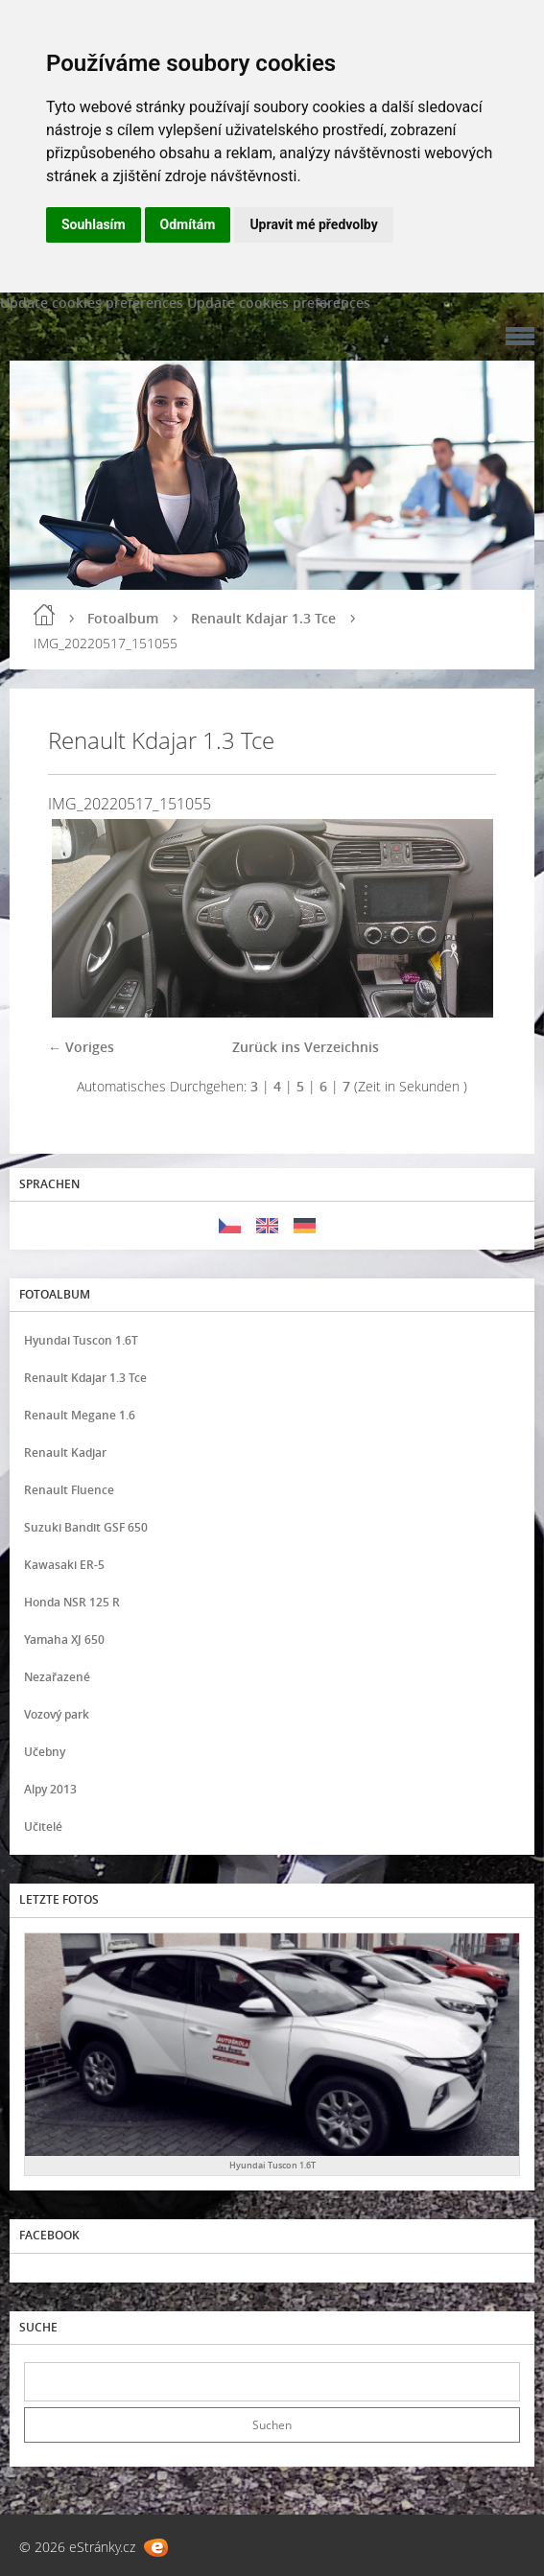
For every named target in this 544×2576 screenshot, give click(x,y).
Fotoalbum (122, 618)
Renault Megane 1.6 (79, 1415)
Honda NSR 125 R (72, 1602)
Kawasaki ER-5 (64, 1565)
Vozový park (56, 1714)
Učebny (44, 1752)
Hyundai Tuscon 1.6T (81, 1340)
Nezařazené (57, 1677)
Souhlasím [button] (93, 224)
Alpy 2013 (50, 1789)
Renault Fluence (69, 1490)
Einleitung (44, 614)
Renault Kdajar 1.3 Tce (263, 618)
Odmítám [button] (188, 224)
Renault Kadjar (65, 1452)
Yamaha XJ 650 (64, 1639)
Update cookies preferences (91, 302)
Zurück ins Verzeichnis (305, 1047)
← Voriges (81, 1047)
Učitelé (43, 1826)
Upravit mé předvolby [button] (313, 224)
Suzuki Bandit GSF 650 (86, 1527)
